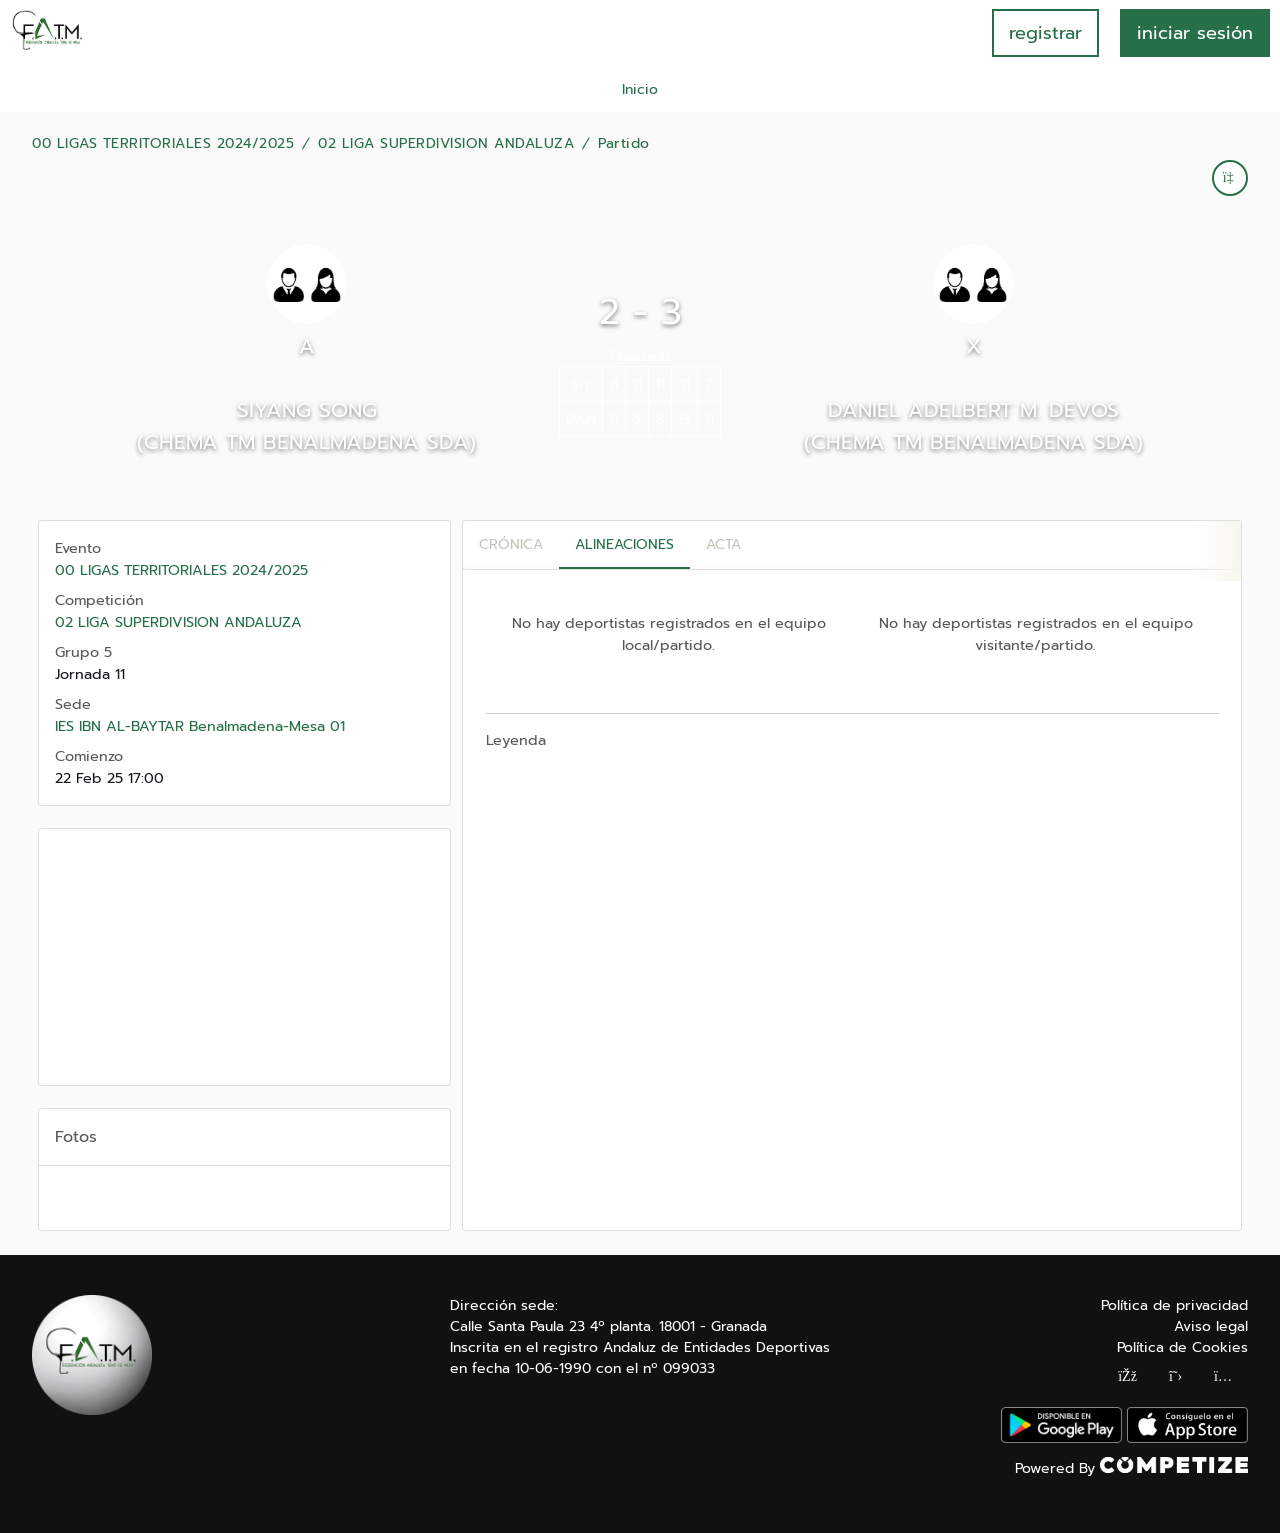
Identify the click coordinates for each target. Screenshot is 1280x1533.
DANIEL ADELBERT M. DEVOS (973, 410)
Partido (624, 144)
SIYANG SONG (307, 410)
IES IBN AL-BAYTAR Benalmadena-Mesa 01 (200, 726)
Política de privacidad (1174, 1305)
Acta (723, 544)
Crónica (511, 544)
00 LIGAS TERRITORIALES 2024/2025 (163, 144)
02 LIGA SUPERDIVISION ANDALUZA (446, 144)
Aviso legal (1211, 1326)
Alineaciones (624, 544)
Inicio (640, 89)
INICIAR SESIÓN (1195, 33)
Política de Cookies (1182, 1347)
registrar (1045, 33)
